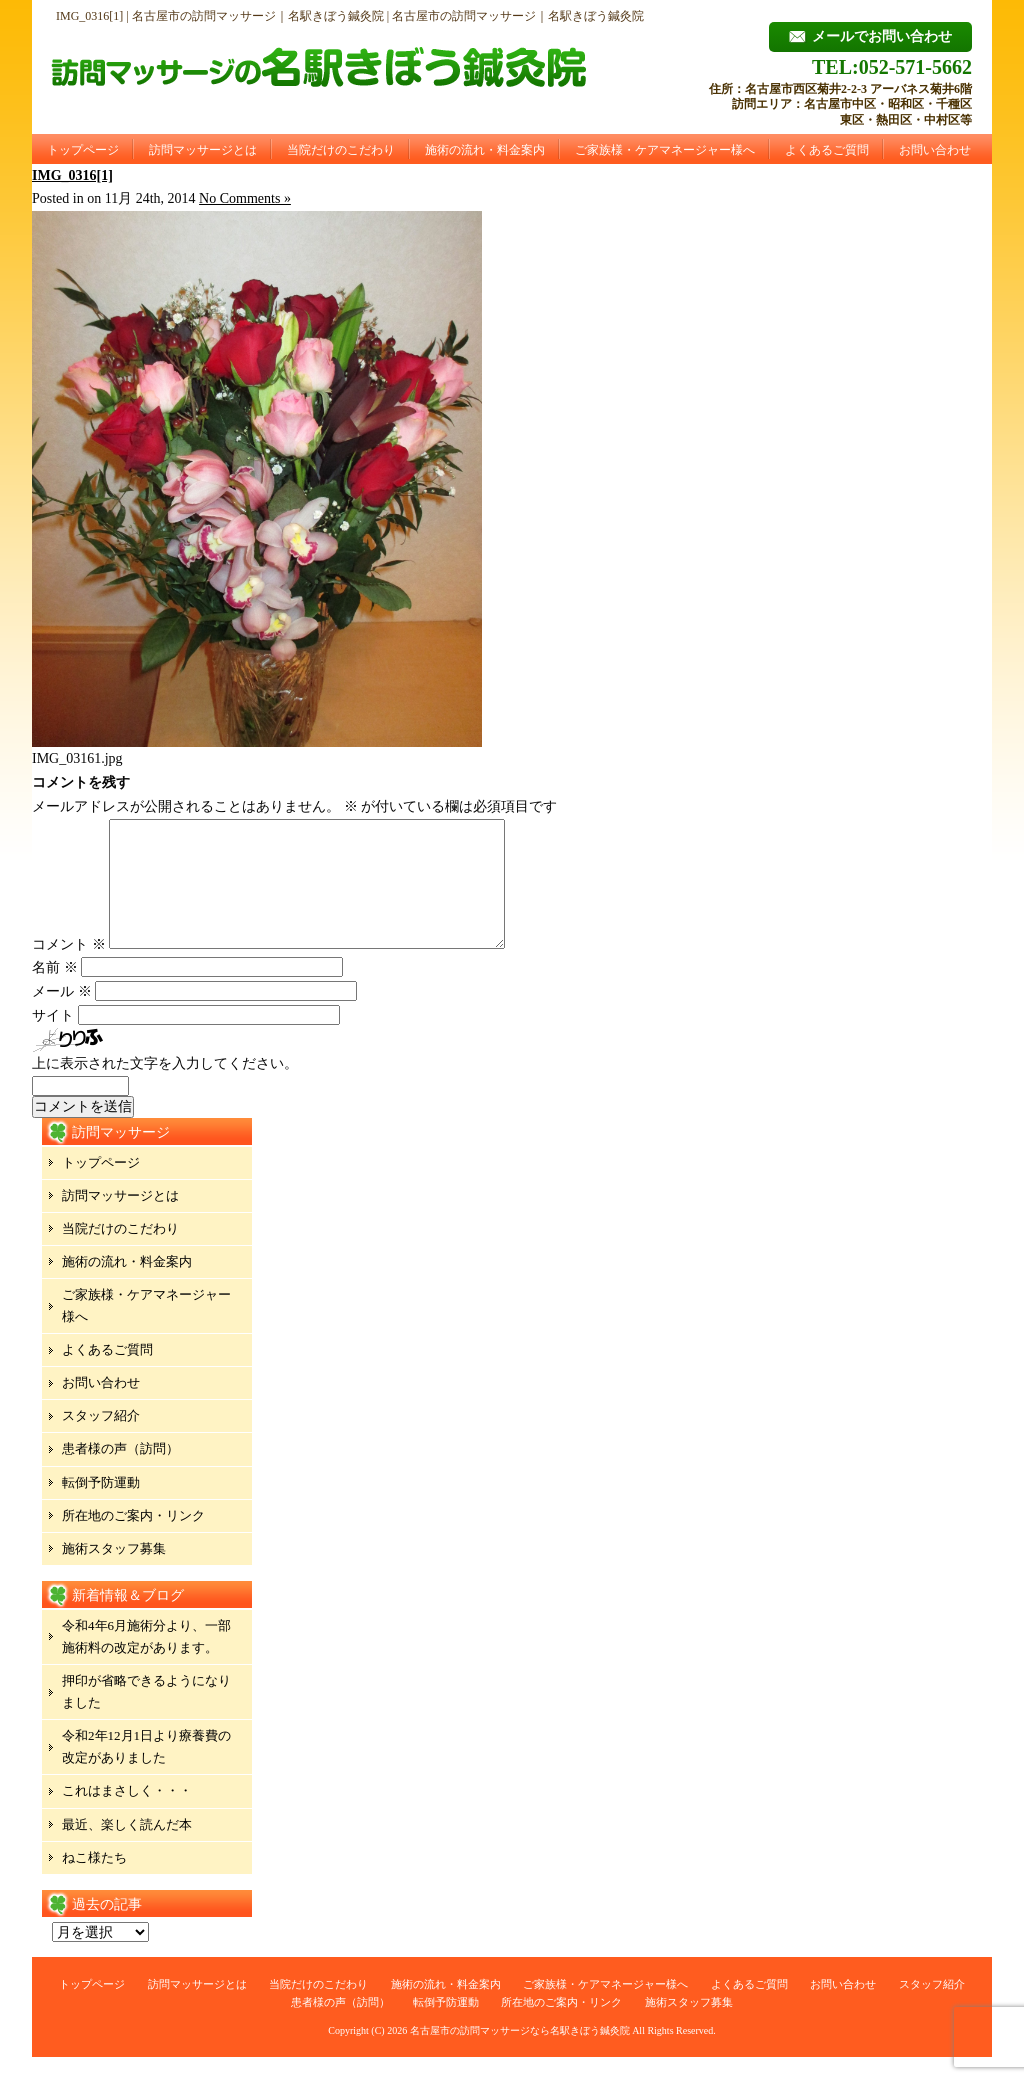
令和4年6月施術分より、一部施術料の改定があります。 (146, 1660)
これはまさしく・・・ (127, 1814)
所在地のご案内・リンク (133, 1539)
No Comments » (245, 198)
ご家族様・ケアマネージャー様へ (665, 150)
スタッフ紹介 (101, 1439)
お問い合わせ (935, 150)
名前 (55, 991)
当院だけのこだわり (341, 150)
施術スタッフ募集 (114, 1572)
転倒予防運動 (101, 1506)
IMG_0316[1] (72, 175)
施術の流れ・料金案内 (485, 150)
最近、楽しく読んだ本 (127, 1848)
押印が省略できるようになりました (146, 1715)
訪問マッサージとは (203, 150)
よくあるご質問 (827, 150)
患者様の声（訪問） (120, 1472)
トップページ (83, 150)
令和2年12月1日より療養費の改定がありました (146, 1770)
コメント (69, 968)
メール (62, 1015)
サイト (53, 1039)
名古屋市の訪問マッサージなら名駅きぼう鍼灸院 (520, 2054)
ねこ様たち (94, 1881)
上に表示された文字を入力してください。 (165, 1087)
